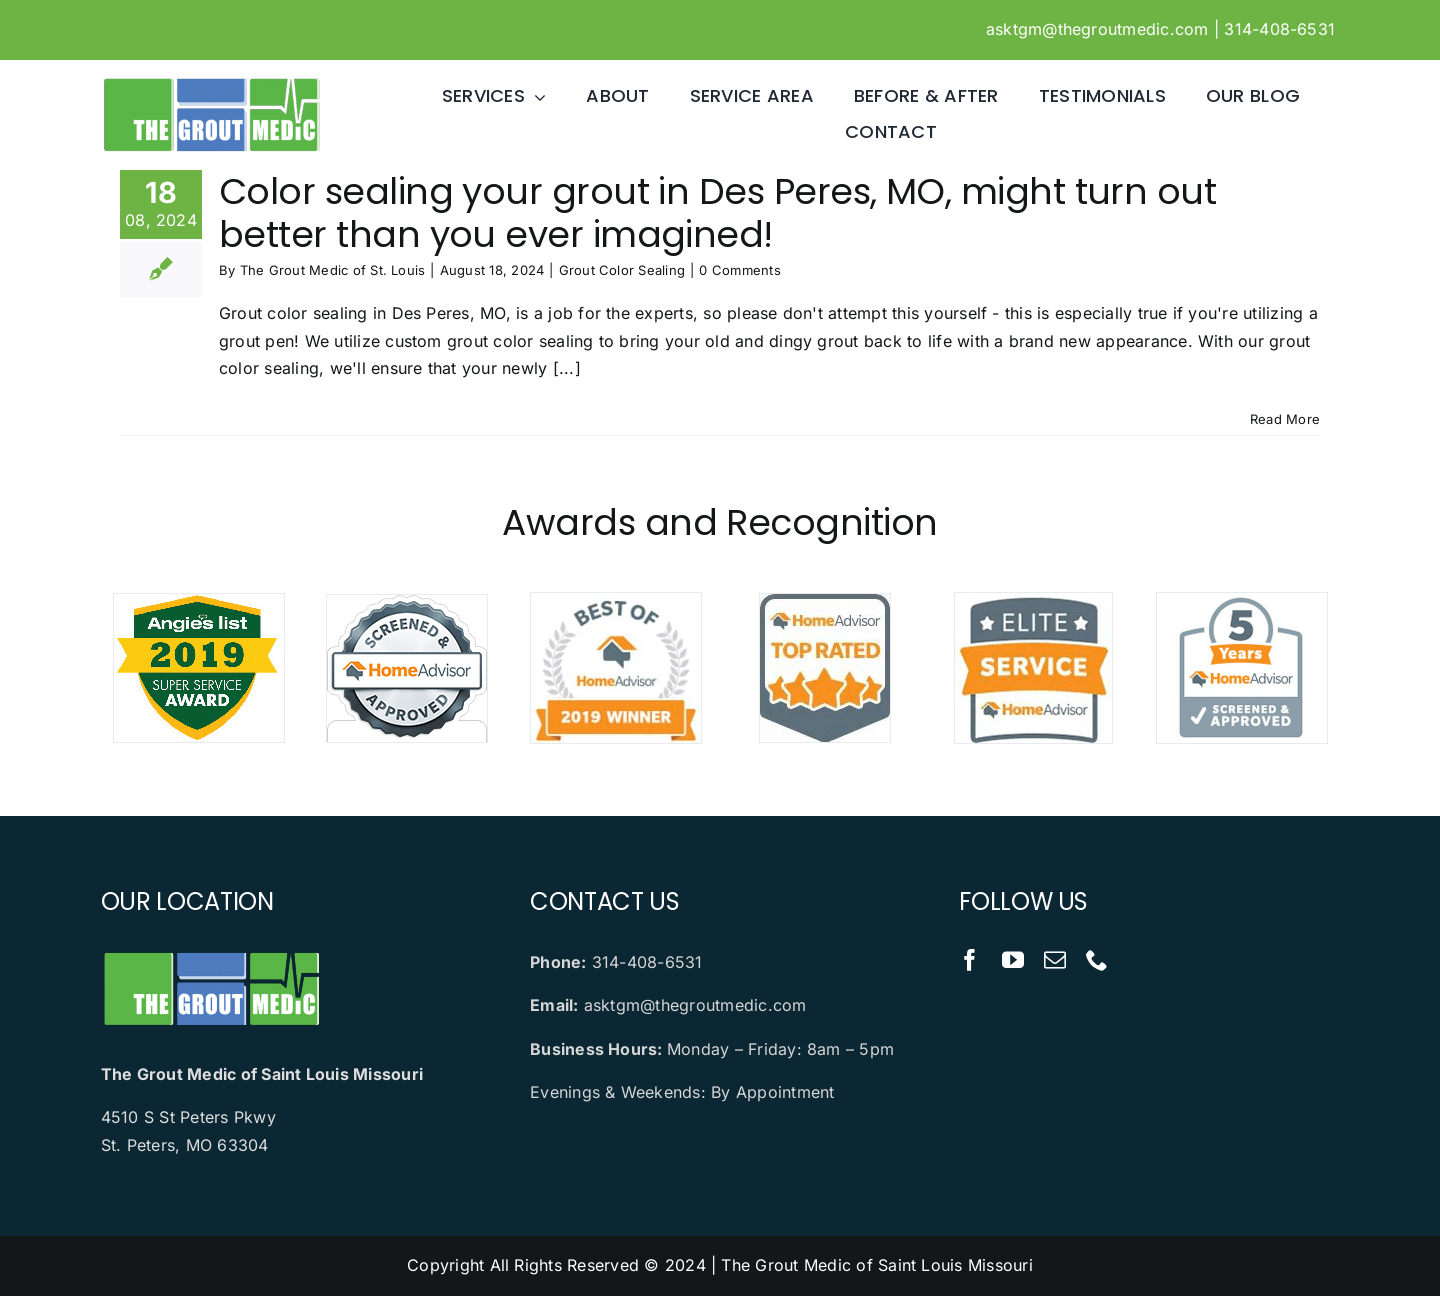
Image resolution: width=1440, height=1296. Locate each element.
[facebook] (970, 960)
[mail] (1055, 960)
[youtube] (1013, 960)
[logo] (211, 83)
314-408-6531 (1279, 29)
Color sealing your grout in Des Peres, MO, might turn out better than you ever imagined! (717, 213)
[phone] (1097, 960)
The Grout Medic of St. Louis (333, 270)
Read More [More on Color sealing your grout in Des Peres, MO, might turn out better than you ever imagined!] (1285, 419)
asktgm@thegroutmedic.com (1097, 29)
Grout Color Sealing (622, 270)
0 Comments (739, 270)
